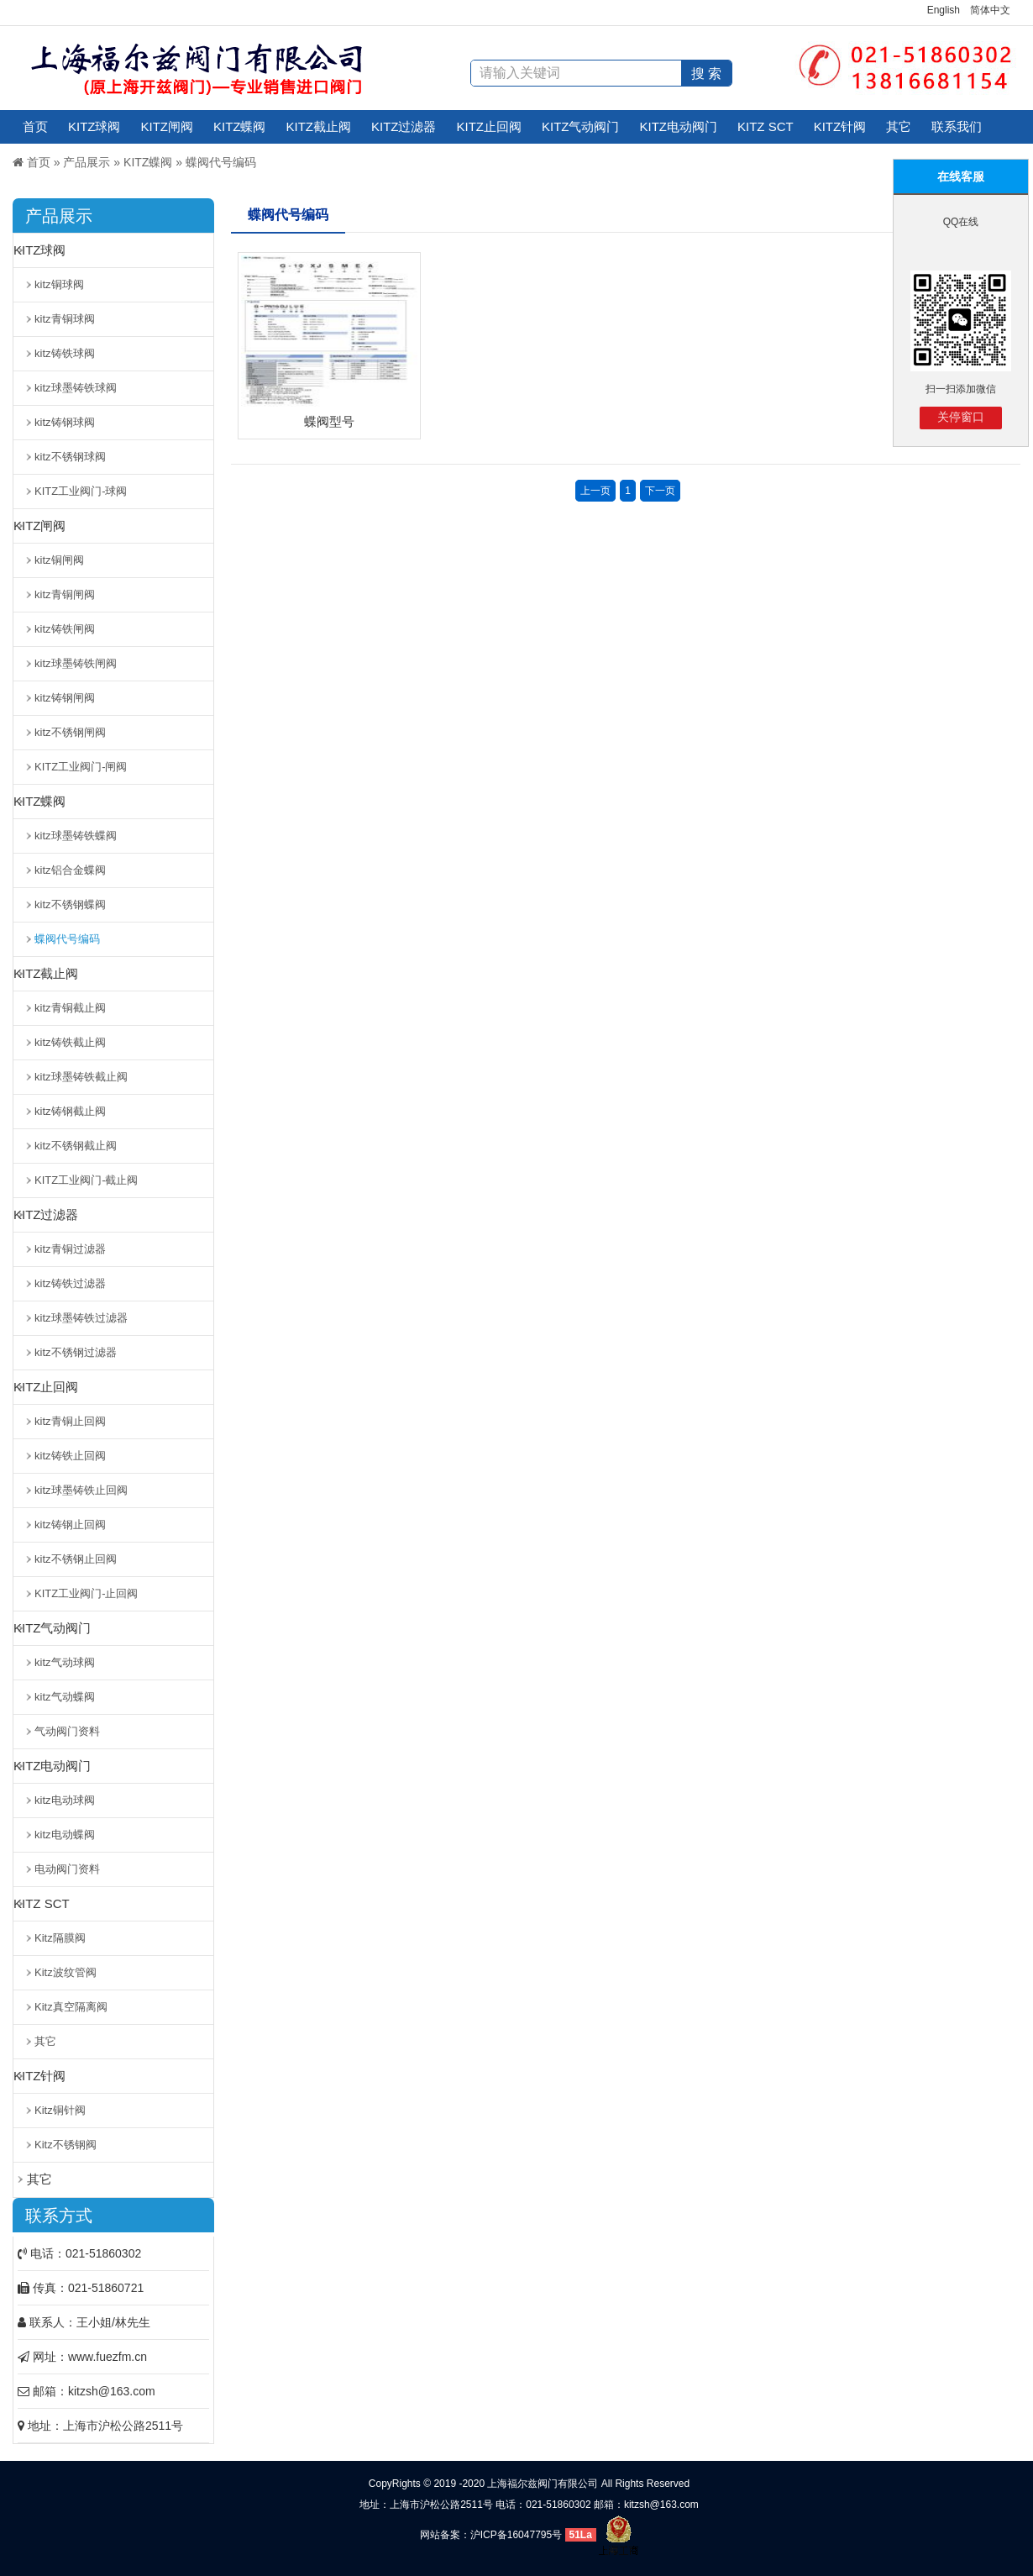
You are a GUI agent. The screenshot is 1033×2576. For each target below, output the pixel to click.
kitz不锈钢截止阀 (75, 1145)
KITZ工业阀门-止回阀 (86, 1593)
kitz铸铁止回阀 (70, 1455)
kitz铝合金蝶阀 (70, 870)
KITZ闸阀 (167, 126)
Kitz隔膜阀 (60, 1938)
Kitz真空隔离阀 (70, 2006)
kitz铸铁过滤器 (70, 1283)
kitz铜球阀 (59, 284)
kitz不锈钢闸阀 (70, 732)
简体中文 (990, 10)
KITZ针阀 (840, 126)
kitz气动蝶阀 (64, 1696)
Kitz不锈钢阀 (65, 2144)
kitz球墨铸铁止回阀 (81, 1490)
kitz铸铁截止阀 (70, 1042)
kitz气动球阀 (64, 1662)
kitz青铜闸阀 (64, 594)
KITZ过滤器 (404, 126)
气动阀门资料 (67, 1731)
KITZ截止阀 (319, 126)
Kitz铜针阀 (60, 2110)
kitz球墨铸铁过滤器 (81, 1318)
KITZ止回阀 (489, 126)
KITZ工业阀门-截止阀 (86, 1180)
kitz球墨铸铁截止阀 (81, 1076)
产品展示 (86, 162)
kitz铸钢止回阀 (70, 1524)
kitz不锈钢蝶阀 (70, 904)
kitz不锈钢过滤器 (75, 1352)
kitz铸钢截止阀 (70, 1111)
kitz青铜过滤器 (70, 1249)
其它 (898, 126)
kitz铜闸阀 (59, 560)
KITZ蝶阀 (239, 126)
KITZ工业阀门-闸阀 (81, 766)
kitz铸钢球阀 (64, 422)
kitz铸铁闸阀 (64, 629)
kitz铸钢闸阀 (64, 697)
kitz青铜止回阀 (70, 1421)
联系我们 (956, 126)
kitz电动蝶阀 (64, 1834)
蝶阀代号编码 (221, 162)
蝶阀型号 (329, 421)
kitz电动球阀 (64, 1800)
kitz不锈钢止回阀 (75, 1559)
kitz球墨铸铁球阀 (75, 387)
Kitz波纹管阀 (65, 1972)
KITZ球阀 (94, 126)
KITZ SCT (765, 126)
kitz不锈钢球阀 (70, 456)
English (943, 10)
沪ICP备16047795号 (516, 2535)
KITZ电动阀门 (679, 126)
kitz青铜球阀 (64, 319)
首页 (35, 126)
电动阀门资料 (67, 1869)
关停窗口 (960, 416)
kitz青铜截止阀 (70, 1007)
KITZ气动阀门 (581, 126)
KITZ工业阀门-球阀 (81, 491)
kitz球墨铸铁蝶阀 (75, 835)
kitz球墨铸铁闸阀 (75, 663)
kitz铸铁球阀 (64, 353)
